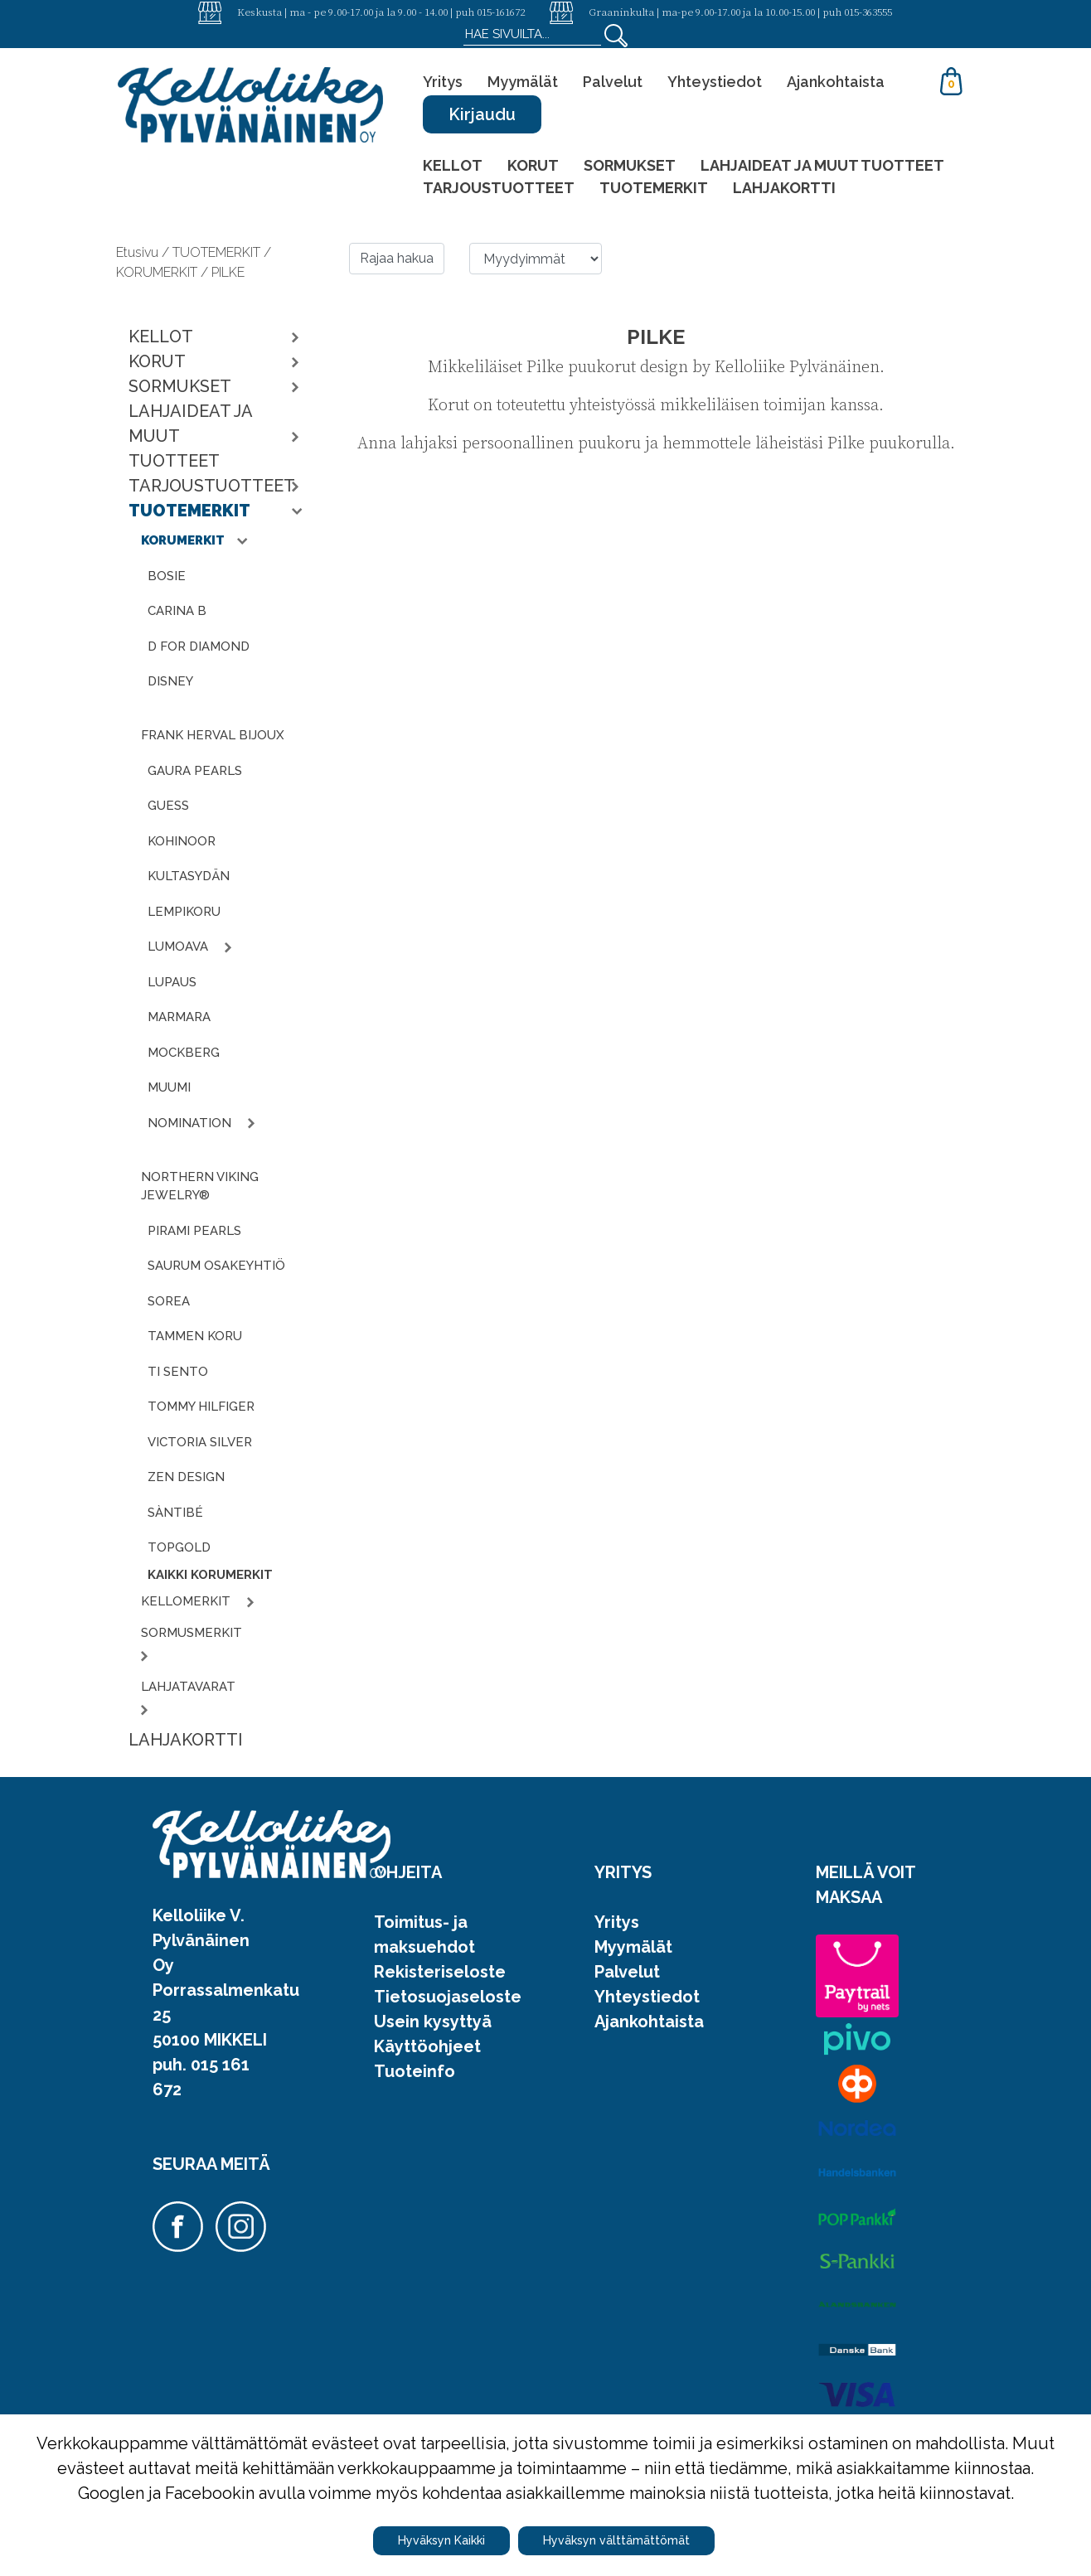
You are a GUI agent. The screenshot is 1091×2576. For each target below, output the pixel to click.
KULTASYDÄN (189, 876)
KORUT (533, 165)
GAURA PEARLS (195, 770)
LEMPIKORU (184, 911)
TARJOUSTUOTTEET (499, 187)
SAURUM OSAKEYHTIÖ (216, 1265)
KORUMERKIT (184, 540)
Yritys (443, 81)
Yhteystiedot (714, 81)
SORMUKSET (630, 165)
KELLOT (452, 165)
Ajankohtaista (836, 81)
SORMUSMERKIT (193, 1632)
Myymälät (522, 81)
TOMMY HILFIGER (201, 1406)
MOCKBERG (184, 1052)
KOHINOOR (182, 841)
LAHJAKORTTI (784, 187)
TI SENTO (178, 1371)
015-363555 (868, 11)
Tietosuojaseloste (447, 1997)
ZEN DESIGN (186, 1477)
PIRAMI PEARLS (194, 1230)
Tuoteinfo (414, 2071)
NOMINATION (191, 1123)
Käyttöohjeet (427, 2046)
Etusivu (139, 252)
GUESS (168, 805)
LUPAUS (172, 982)
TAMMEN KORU (195, 1336)
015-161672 (501, 11)
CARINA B (177, 610)
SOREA (169, 1301)
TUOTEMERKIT (653, 187)
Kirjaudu (482, 114)
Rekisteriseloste (440, 1972)
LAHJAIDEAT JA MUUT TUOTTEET (822, 165)
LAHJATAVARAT (190, 1686)
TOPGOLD (179, 1547)
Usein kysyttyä (433, 2021)
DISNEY (170, 681)
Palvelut (612, 81)
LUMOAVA (179, 946)
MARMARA (179, 1017)
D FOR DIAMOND (199, 646)
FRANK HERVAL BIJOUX (212, 735)
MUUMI (169, 1087)
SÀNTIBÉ (175, 1512)
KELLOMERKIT (187, 1601)
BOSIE (167, 576)
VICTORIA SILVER (200, 1442)
